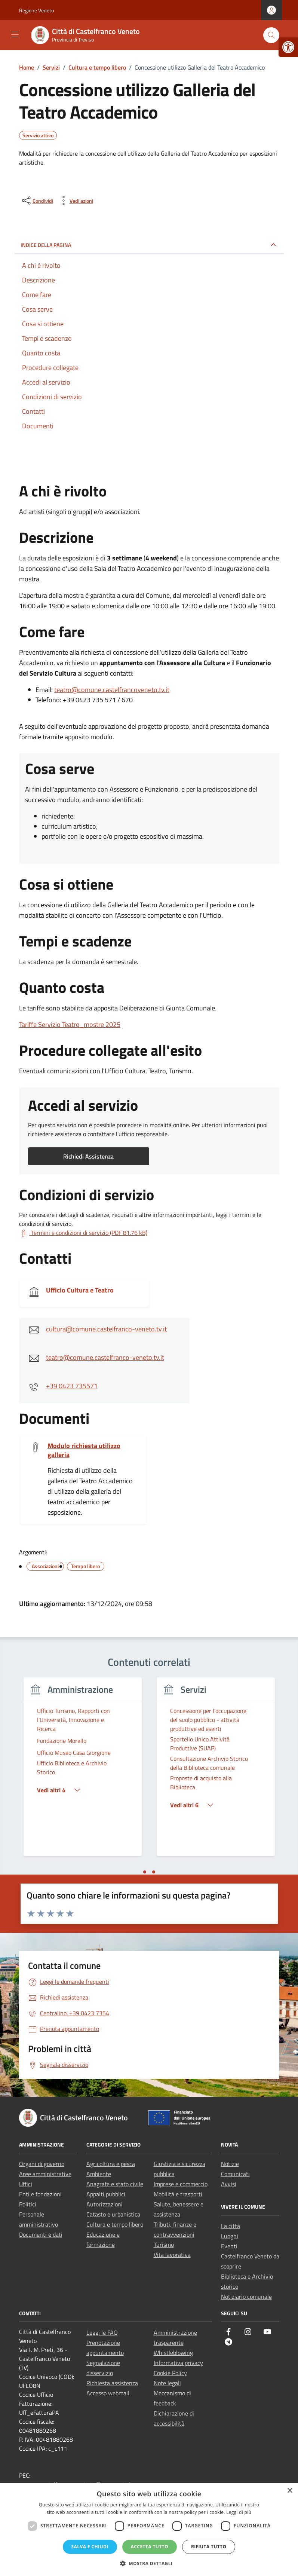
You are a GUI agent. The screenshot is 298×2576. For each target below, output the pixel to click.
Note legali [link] (167, 2382)
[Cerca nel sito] (271, 35)
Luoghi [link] (229, 2235)
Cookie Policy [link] (170, 2372)
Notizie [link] (230, 2163)
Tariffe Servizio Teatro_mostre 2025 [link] (69, 1024)
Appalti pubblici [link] (105, 2194)
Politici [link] (27, 2204)
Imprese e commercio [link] (181, 2183)
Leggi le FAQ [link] (102, 2332)
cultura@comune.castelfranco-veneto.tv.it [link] (106, 1329)
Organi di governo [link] (41, 2163)
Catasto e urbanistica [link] (113, 2214)
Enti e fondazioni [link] (40, 2194)
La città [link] (230, 2225)
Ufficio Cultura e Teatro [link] (80, 1290)
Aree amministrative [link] (45, 2173)
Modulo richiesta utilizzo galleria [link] (83, 1450)
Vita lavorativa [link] (172, 2254)
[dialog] (149, 2529)
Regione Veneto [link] (36, 10)
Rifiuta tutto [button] (209, 2546)
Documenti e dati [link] (40, 2234)
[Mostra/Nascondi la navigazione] (14, 34)
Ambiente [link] (98, 2173)
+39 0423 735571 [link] (72, 1386)
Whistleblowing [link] (173, 2352)
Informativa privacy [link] (178, 2362)
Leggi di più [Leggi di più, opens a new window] (238, 2512)
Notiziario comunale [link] (246, 2296)
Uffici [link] (25, 2183)
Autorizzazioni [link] (104, 2204)
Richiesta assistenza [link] (112, 2382)
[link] (288, 47)
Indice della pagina (46, 245)
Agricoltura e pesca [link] (110, 2163)
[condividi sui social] (37, 200)
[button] (149, 2563)
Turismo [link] (164, 2244)
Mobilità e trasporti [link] (178, 2194)
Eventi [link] (229, 2246)
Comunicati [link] (235, 2173)
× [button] (289, 2491)
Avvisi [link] (228, 2183)
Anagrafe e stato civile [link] (114, 2183)
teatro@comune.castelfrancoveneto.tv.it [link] (111, 690)
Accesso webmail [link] (107, 2393)
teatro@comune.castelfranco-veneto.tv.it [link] (105, 1357)
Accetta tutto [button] (149, 2546)
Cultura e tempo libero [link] (114, 2224)
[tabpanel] (82, 1771)
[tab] (144, 1871)
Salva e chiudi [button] (89, 2546)
